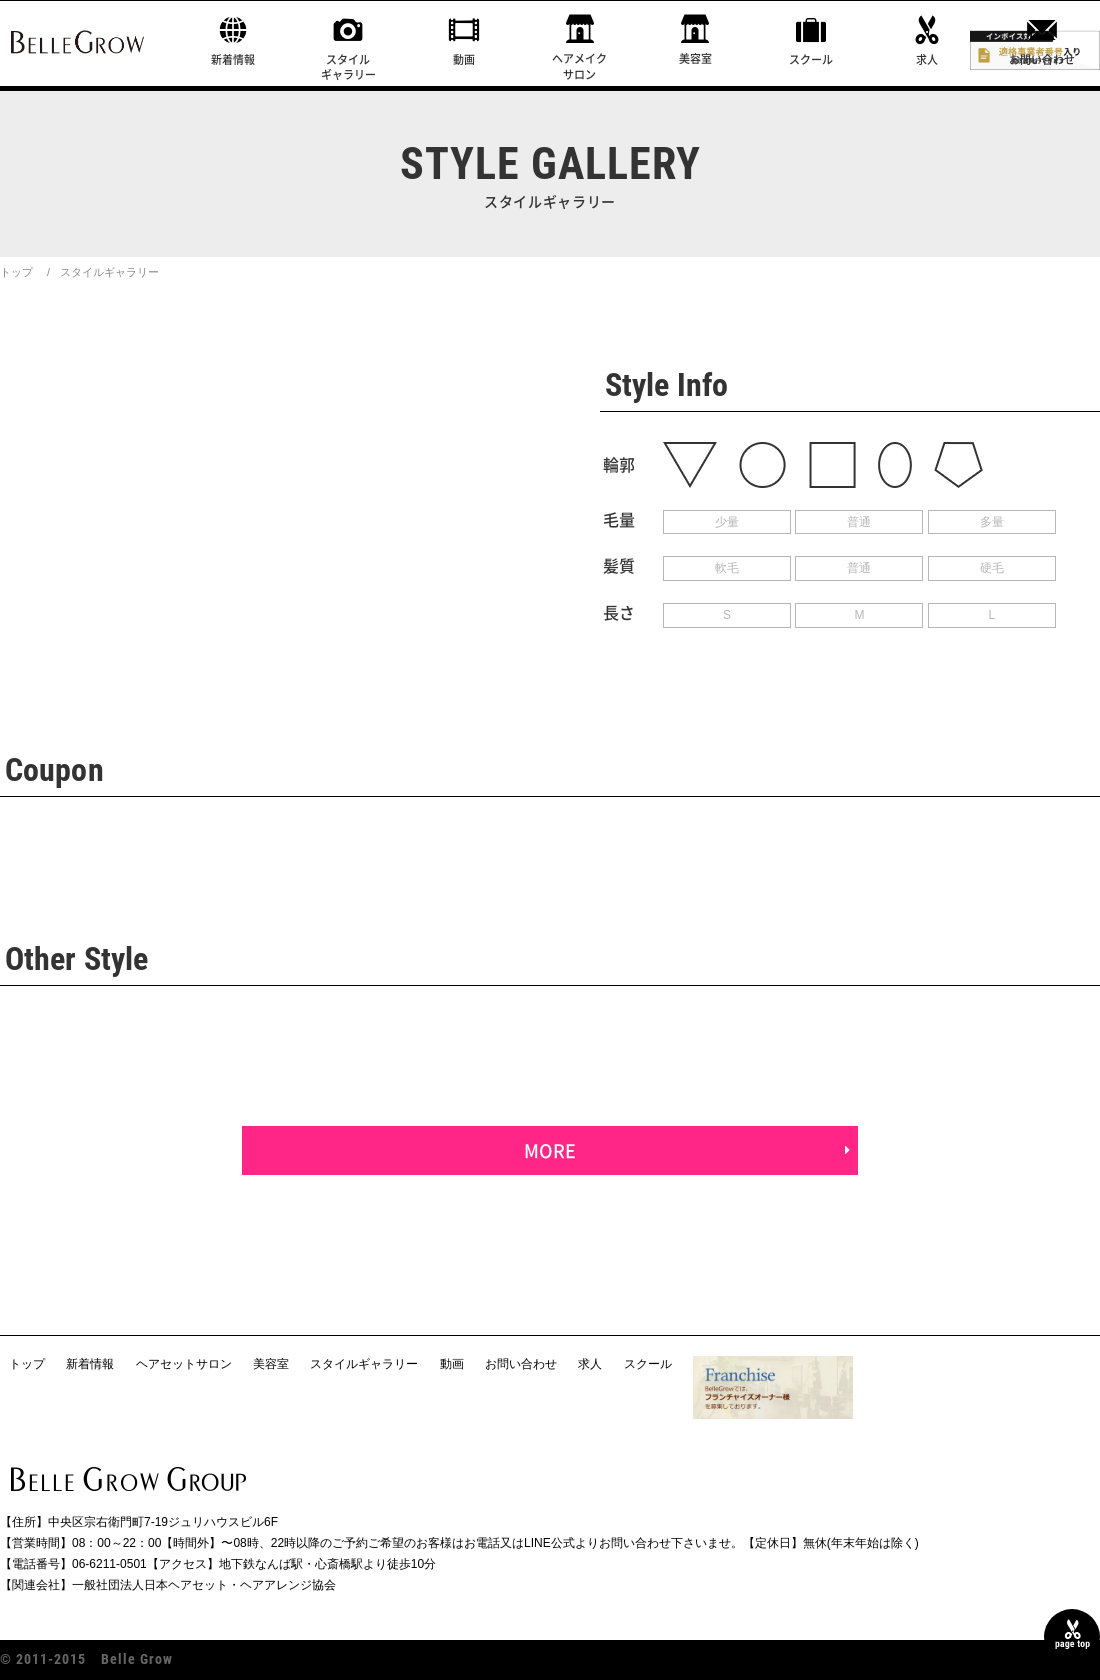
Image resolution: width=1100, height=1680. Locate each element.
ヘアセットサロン (184, 1364)
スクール (811, 59)
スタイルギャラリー (348, 67)
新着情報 (233, 59)
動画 (464, 59)
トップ (16, 272)
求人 (927, 59)
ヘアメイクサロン (579, 66)
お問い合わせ (1042, 59)
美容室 (695, 58)
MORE (550, 1150)
